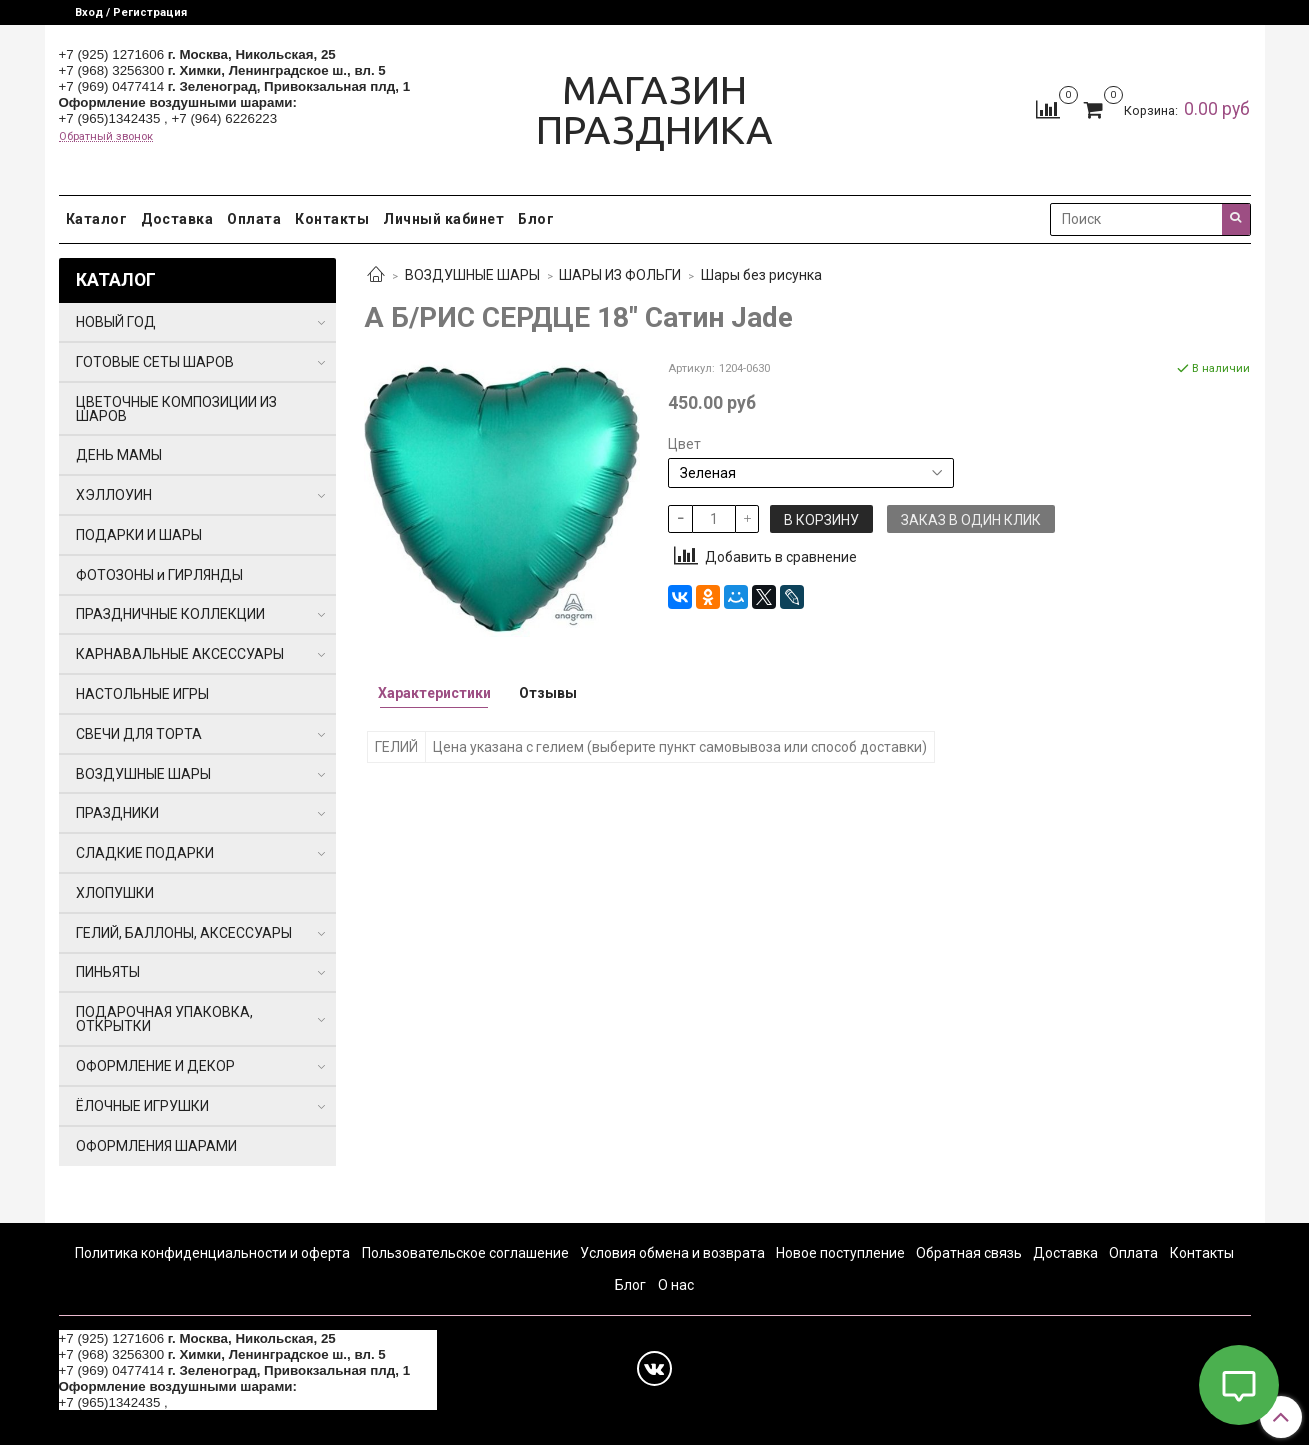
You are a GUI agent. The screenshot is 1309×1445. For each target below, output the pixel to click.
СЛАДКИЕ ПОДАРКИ (145, 853)
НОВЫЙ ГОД (116, 322)
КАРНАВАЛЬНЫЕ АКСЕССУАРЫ (180, 654)
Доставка (177, 219)
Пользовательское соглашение (465, 1253)
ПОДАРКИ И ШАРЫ (139, 535)
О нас (676, 1285)
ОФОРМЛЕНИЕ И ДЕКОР (155, 1066)
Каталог (97, 219)
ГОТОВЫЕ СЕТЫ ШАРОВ (155, 362)
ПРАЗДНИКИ (117, 813)
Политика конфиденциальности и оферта (212, 1253)
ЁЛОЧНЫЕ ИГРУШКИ (142, 1106)
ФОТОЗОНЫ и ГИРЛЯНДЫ (159, 575)
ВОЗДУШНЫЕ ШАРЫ (472, 275)
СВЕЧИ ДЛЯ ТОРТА (139, 734)
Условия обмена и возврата (672, 1253)
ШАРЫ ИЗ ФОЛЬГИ (620, 275)
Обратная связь (969, 1253)
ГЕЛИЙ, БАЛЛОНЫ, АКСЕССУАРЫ (184, 933)
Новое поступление (840, 1253)
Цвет (684, 444)
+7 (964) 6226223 (225, 118)
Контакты (332, 219)
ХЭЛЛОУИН (114, 495)
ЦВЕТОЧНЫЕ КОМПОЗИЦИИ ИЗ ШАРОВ (176, 409)
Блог (536, 219)
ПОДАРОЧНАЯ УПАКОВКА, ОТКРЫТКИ (164, 1019)
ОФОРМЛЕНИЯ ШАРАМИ (156, 1146)
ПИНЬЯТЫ (108, 972)
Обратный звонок (106, 136)
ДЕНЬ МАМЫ (119, 455)
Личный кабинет (443, 219)
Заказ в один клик (971, 520)
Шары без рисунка (761, 275)
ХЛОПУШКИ (115, 893)
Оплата (254, 219)
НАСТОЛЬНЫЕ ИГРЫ (142, 694)
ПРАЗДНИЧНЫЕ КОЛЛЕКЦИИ (170, 614)
